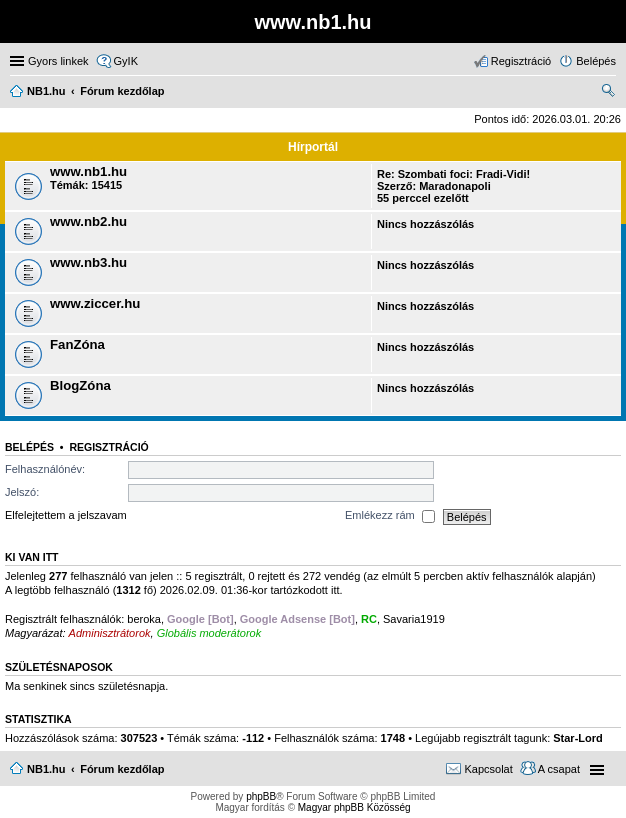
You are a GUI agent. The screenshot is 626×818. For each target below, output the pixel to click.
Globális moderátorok (209, 633)
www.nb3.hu (88, 262)
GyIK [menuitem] (126, 61)
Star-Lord (578, 738)
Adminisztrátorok (110, 633)
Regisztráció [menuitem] (521, 61)
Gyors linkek (58, 61)
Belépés (29, 447)
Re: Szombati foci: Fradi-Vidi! (453, 174)
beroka (144, 619)
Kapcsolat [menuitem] (488, 769)
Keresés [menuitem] (608, 93)
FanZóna (77, 344)
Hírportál (313, 147)
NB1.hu (46, 769)
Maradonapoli (455, 186)
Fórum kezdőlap (122, 769)
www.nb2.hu (88, 221)
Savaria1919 (414, 619)
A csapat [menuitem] (559, 769)
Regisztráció (108, 447)
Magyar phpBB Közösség (354, 807)
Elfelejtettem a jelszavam (66, 516)
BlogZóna (80, 385)
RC (369, 619)
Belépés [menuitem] (596, 61)
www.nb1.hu (88, 171)
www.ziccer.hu (95, 303)
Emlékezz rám (390, 517)
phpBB (261, 796)
